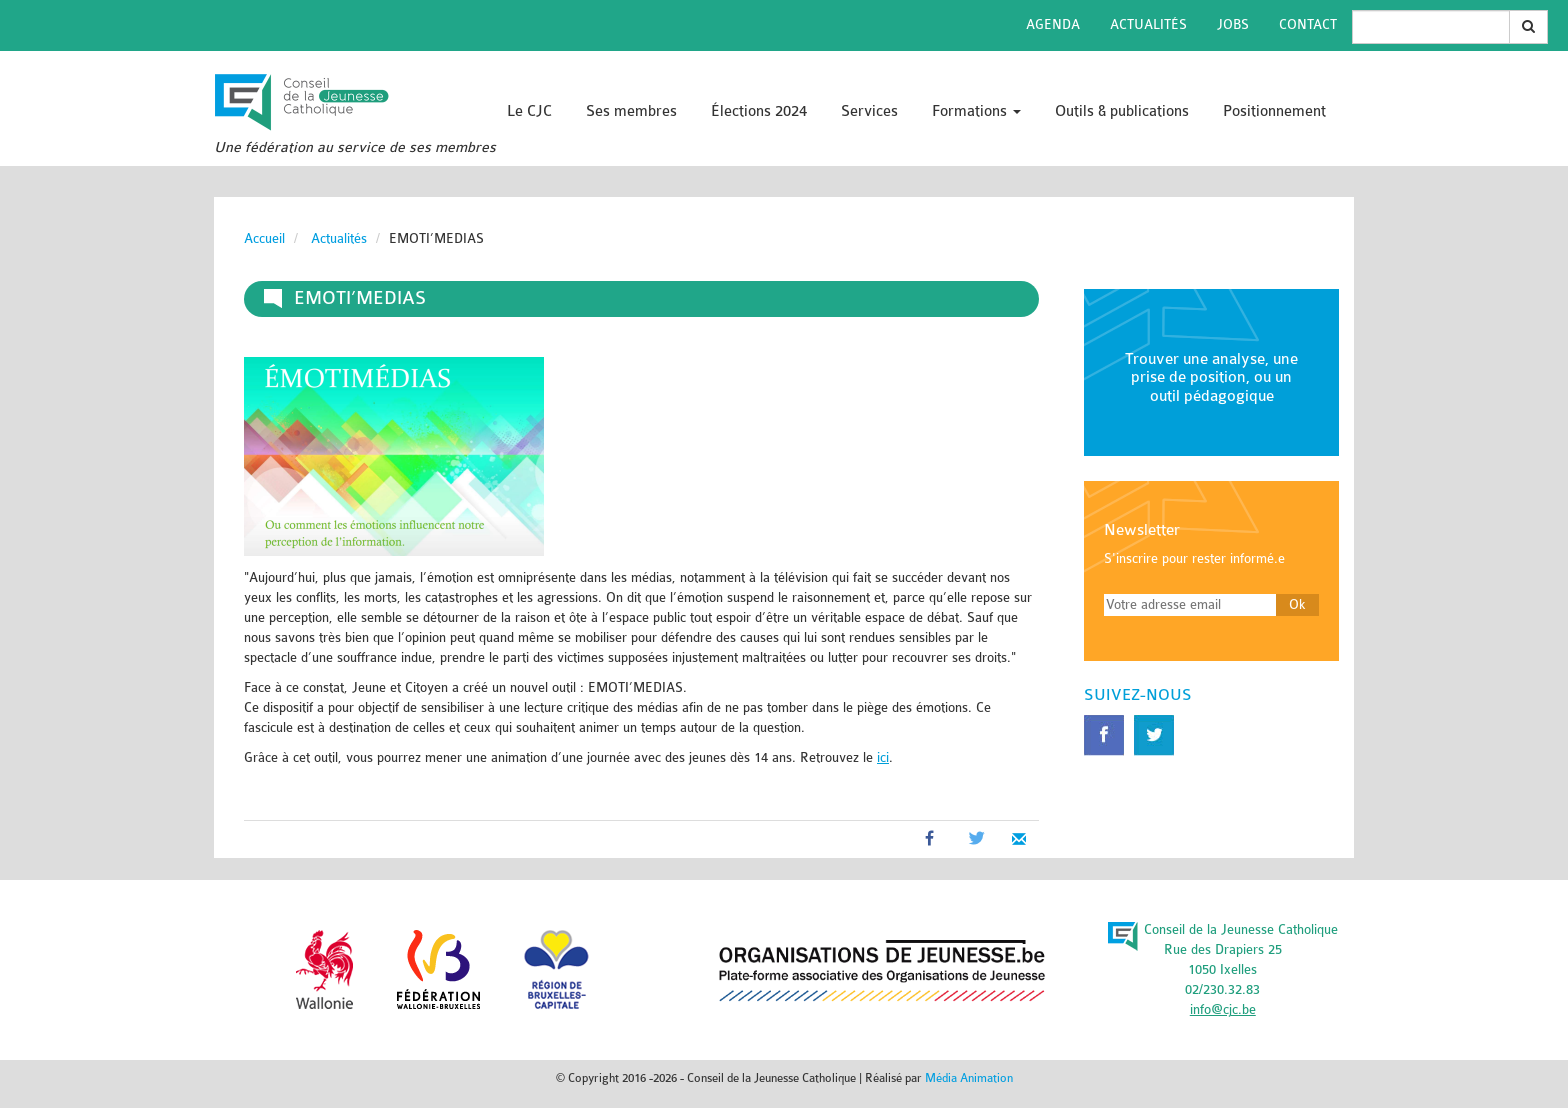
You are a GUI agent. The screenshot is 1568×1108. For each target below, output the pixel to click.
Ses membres (631, 111)
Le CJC (529, 111)
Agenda (1053, 24)
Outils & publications (1122, 111)
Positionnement (1274, 111)
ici (883, 757)
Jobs (1233, 24)
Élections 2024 (759, 111)
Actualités (1148, 24)
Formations (976, 111)
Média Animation (969, 1078)
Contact (1308, 24)
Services (869, 111)
